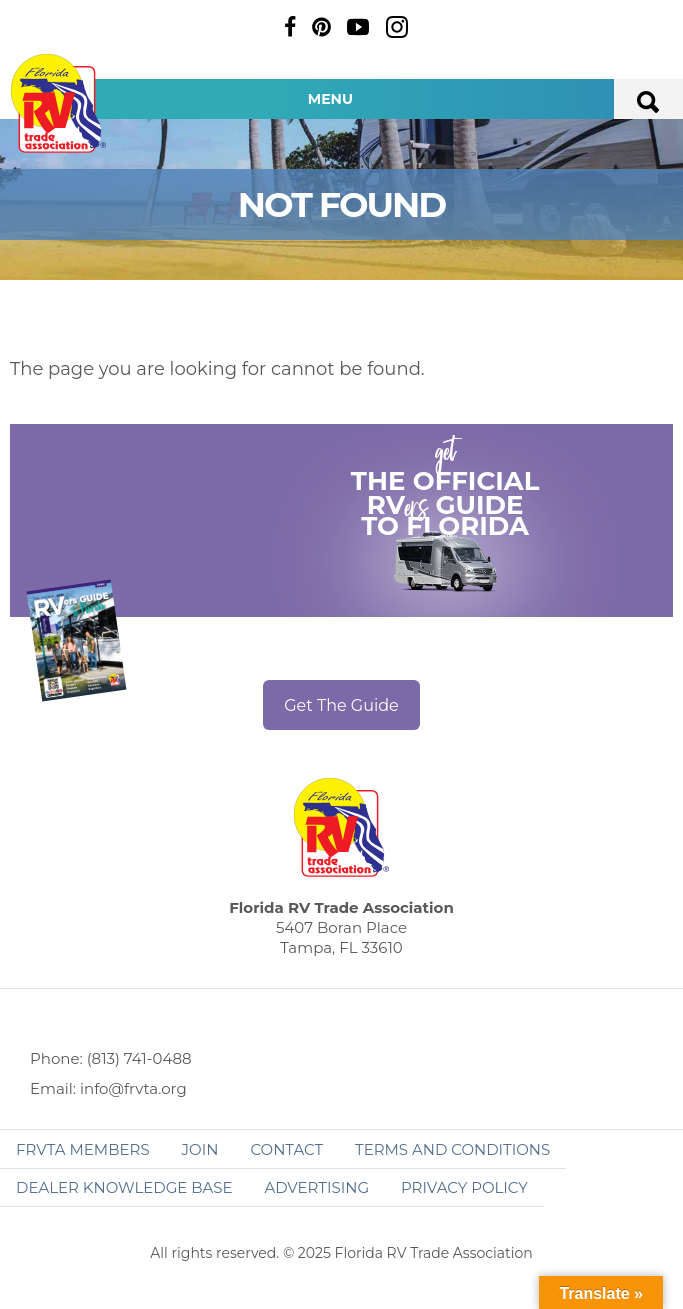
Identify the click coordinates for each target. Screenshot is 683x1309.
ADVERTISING (316, 1187)
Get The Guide (341, 705)
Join (200, 1149)
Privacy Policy (464, 1187)
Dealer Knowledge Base (124, 1187)
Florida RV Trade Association (58, 103)
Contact (286, 1149)
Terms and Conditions (452, 1149)
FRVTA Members (83, 1149)
